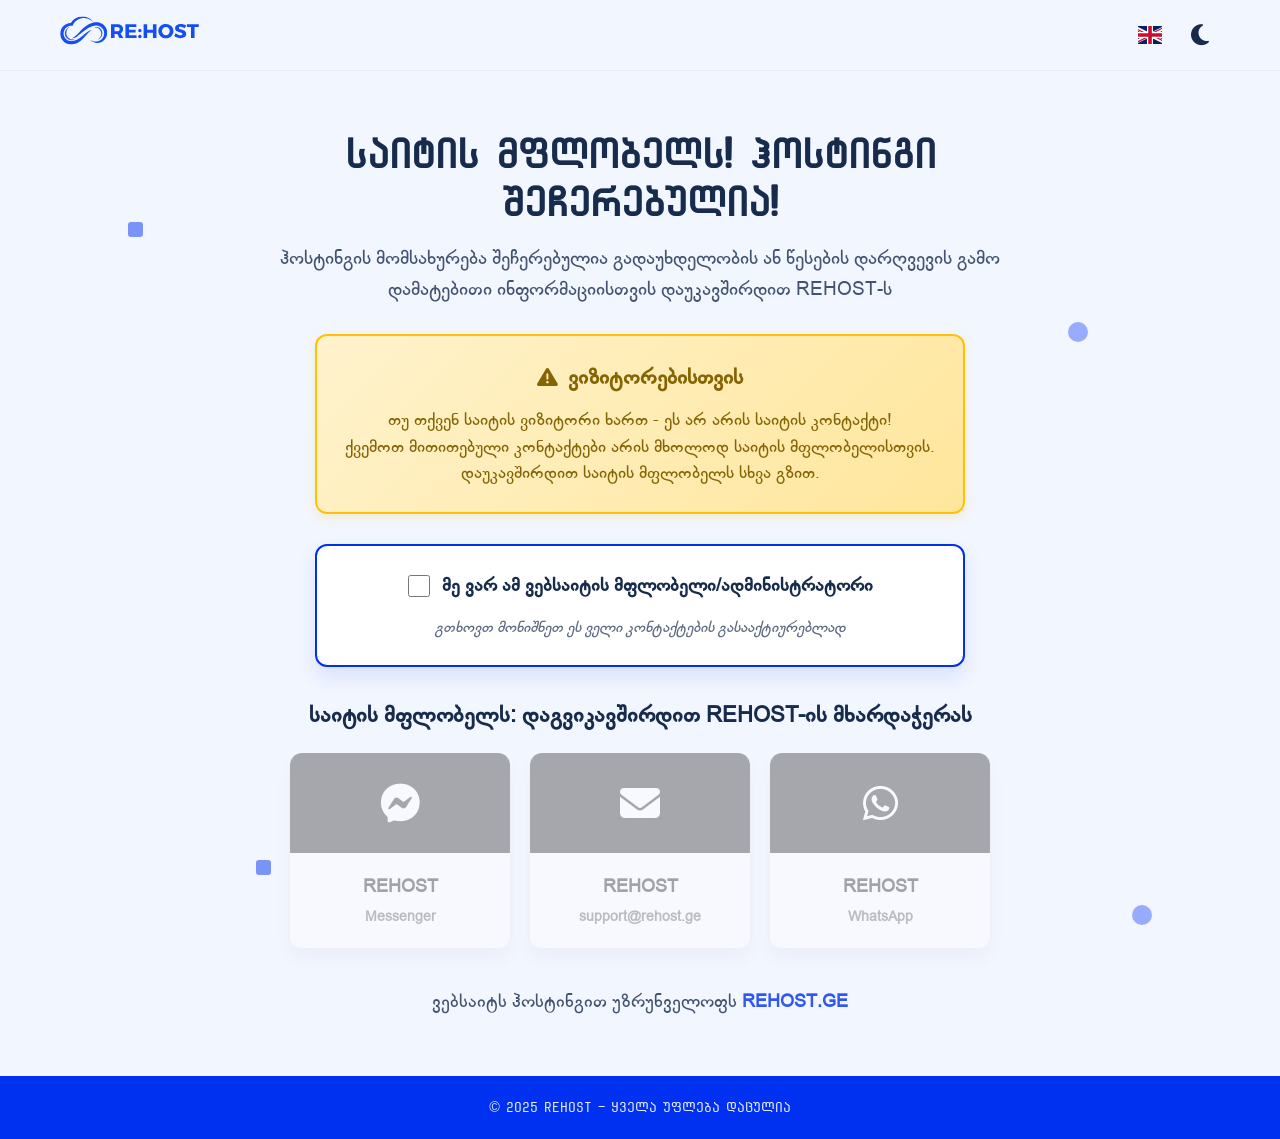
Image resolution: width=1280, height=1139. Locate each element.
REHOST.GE (795, 1001)
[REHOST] (130, 35)
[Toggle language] (1150, 35)
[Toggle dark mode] (1200, 35)
